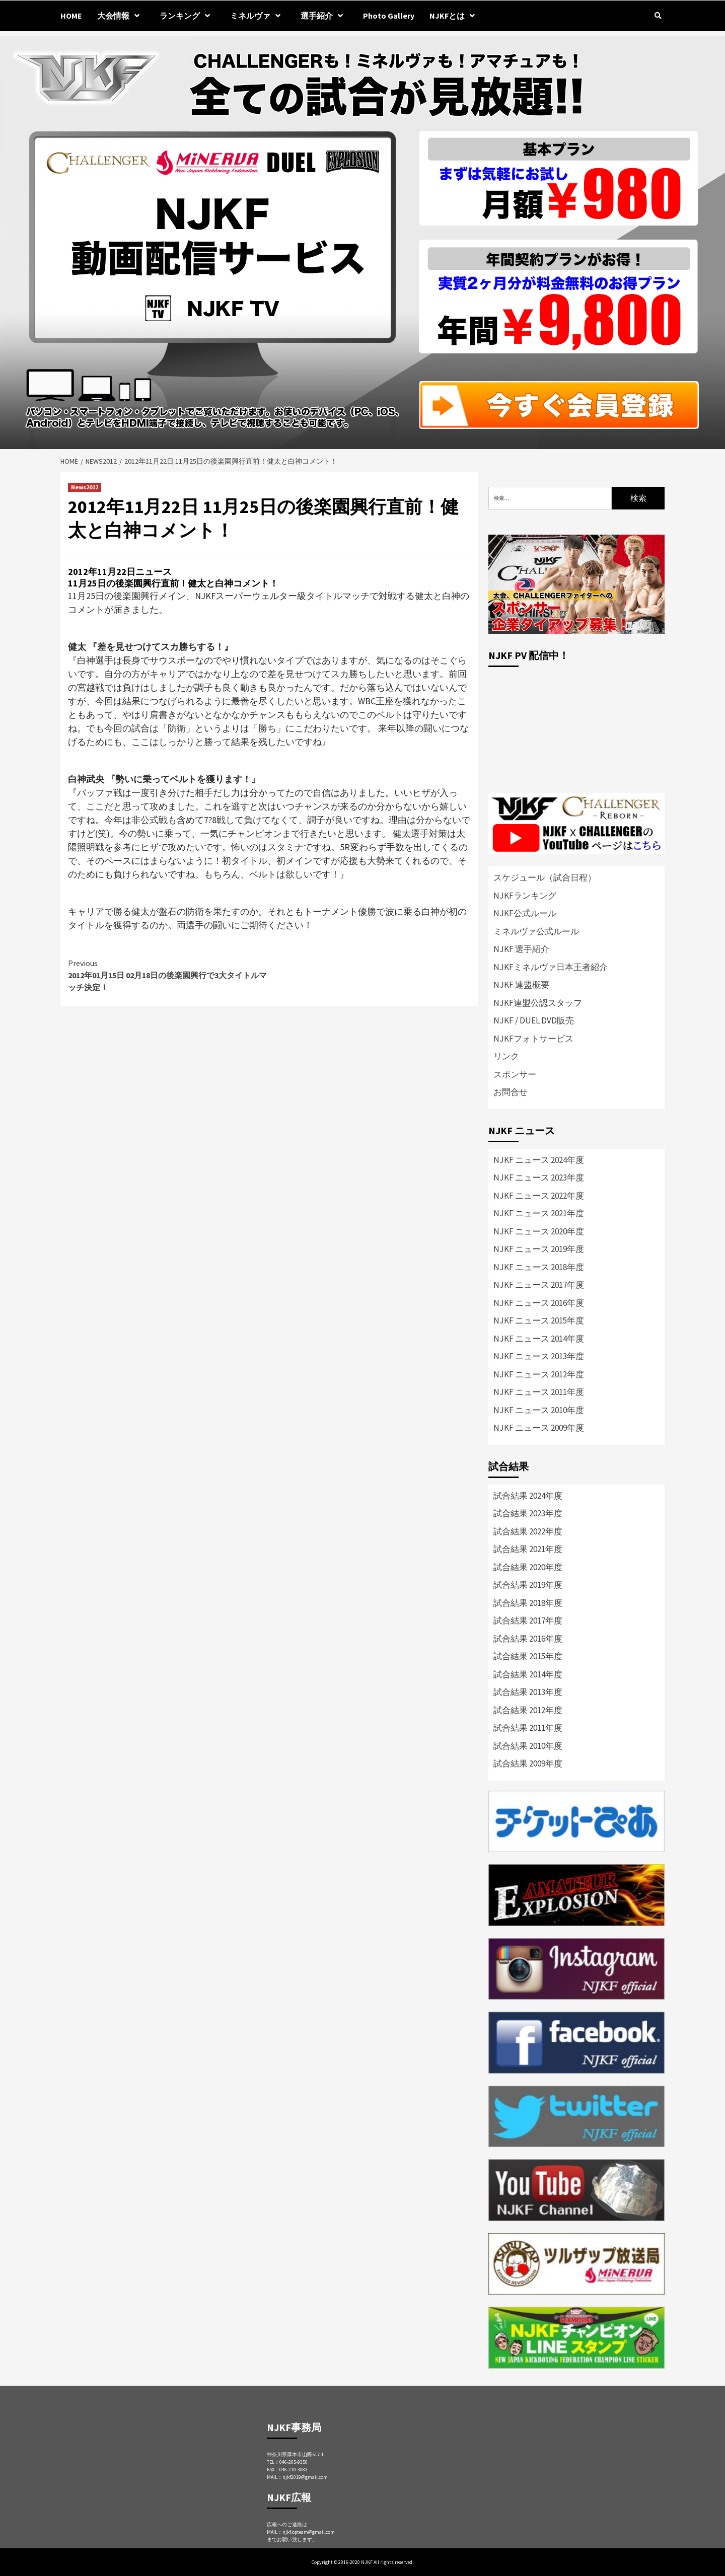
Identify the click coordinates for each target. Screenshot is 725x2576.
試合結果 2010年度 (527, 1745)
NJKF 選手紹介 (521, 948)
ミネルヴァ (257, 16)
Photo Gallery (388, 16)
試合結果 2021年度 (527, 1549)
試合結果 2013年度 (527, 1692)
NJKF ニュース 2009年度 (538, 1427)
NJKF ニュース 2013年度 (538, 1356)
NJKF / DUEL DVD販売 (533, 1020)
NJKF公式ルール (524, 913)
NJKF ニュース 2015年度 (538, 1320)
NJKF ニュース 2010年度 (538, 1410)
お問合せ (510, 1091)
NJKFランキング (524, 895)
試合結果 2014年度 (527, 1674)
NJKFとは (454, 16)
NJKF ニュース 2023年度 (538, 1177)
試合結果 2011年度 (527, 1727)
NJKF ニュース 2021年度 (538, 1213)
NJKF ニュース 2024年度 (538, 1159)
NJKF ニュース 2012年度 (538, 1374)
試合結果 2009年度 (527, 1763)
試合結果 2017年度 (527, 1620)
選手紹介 (324, 16)
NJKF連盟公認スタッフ (537, 1002)
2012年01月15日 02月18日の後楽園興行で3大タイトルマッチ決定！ (168, 974)
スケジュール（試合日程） (544, 877)
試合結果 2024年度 (527, 1495)
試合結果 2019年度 (527, 1584)
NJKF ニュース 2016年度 (538, 1302)
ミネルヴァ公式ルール (536, 931)
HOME (71, 16)
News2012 (84, 487)
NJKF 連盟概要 (521, 984)
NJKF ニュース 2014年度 (538, 1338)
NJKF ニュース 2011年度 (538, 1391)
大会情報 (120, 16)
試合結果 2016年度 (527, 1638)
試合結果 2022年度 (527, 1531)
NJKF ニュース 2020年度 (538, 1231)
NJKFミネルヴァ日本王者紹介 (550, 967)
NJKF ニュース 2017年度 (538, 1284)
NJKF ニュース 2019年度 (538, 1249)
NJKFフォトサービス (533, 1038)
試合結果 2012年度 (527, 1710)
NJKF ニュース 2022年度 (538, 1195)
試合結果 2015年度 (527, 1656)
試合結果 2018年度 (527, 1602)
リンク (506, 1056)
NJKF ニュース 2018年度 (538, 1267)
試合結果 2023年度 (527, 1513)
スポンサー (514, 1074)
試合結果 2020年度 (527, 1567)
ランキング (187, 16)
